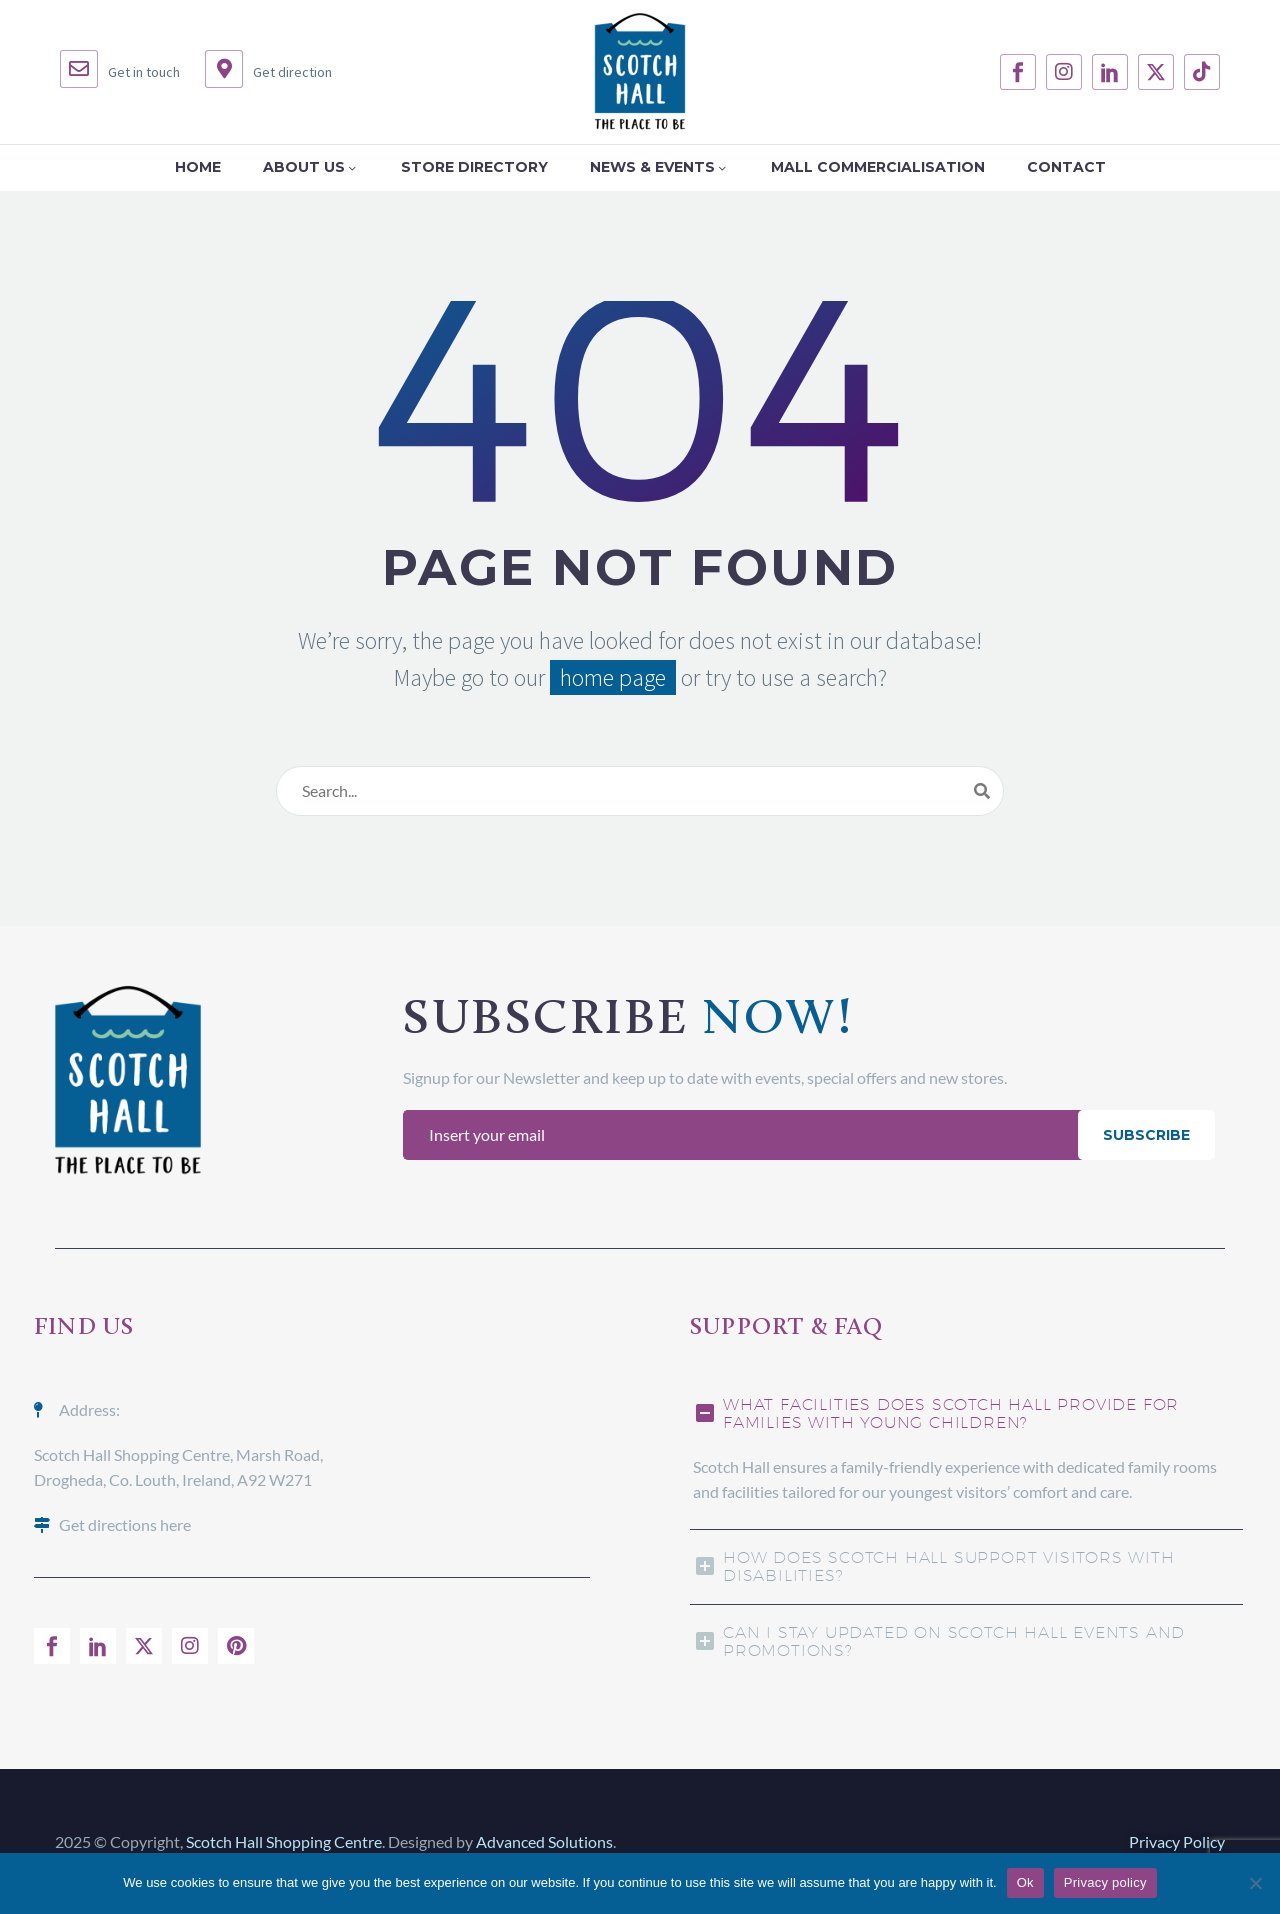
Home (198, 167)
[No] (1255, 1883)
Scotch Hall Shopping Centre (284, 1841)
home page (613, 677)
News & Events (659, 167)
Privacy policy (1105, 1882)
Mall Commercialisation (878, 167)
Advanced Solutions (544, 1841)
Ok (1025, 1882)
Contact (1066, 167)
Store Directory (474, 167)
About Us (311, 167)
